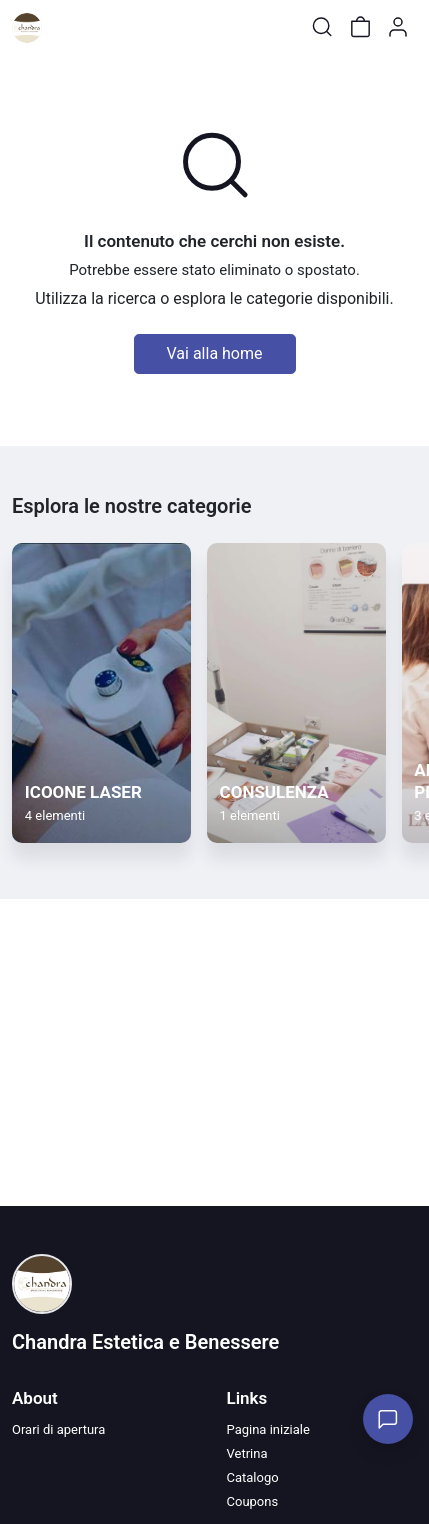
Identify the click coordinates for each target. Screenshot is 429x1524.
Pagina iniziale (268, 1429)
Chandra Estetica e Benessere (145, 1342)
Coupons (253, 1501)
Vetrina (247, 1453)
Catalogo (253, 1477)
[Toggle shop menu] (67, 27)
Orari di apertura (58, 1429)
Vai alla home (215, 353)
